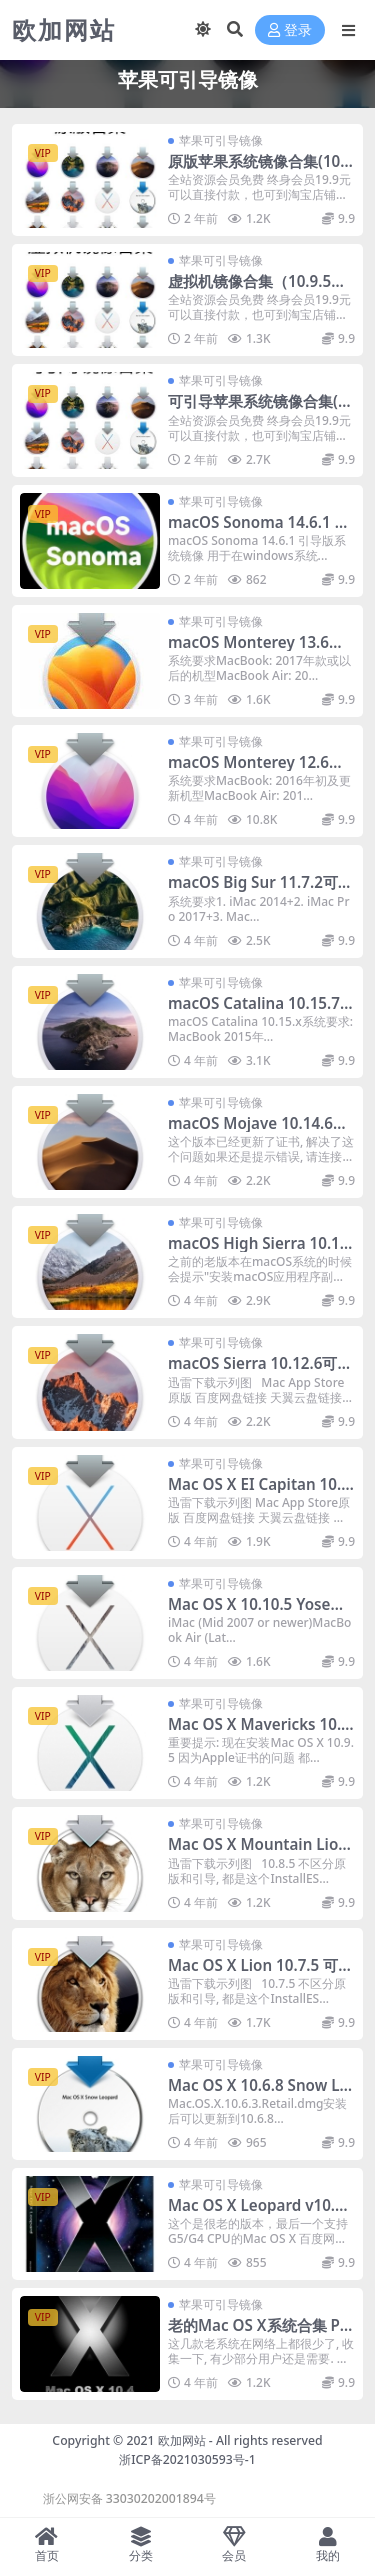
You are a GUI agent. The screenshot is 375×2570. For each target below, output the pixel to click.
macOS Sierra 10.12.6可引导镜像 (260, 1372)
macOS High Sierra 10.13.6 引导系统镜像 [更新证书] (260, 1252)
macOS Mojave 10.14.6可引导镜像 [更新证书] (258, 1132)
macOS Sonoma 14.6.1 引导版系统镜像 (259, 531)
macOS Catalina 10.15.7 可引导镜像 (254, 1012)
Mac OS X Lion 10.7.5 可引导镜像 (260, 1974)
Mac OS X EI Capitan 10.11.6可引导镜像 (259, 1493)
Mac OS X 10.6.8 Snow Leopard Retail (258, 2094)
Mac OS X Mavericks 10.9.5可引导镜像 (261, 1733)
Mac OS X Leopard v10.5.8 (258, 2214)
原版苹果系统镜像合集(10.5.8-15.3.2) (256, 170)
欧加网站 (182, 2440)
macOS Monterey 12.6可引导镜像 (256, 771)
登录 (290, 30)
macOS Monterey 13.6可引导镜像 (256, 651)
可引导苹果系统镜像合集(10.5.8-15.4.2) (257, 410)
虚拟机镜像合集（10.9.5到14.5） (261, 290)
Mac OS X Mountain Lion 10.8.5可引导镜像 (258, 1853)
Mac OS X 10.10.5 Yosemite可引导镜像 (258, 1613)
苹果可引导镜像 (221, 140)
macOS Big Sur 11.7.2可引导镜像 (260, 891)
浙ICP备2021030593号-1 (187, 2459)
